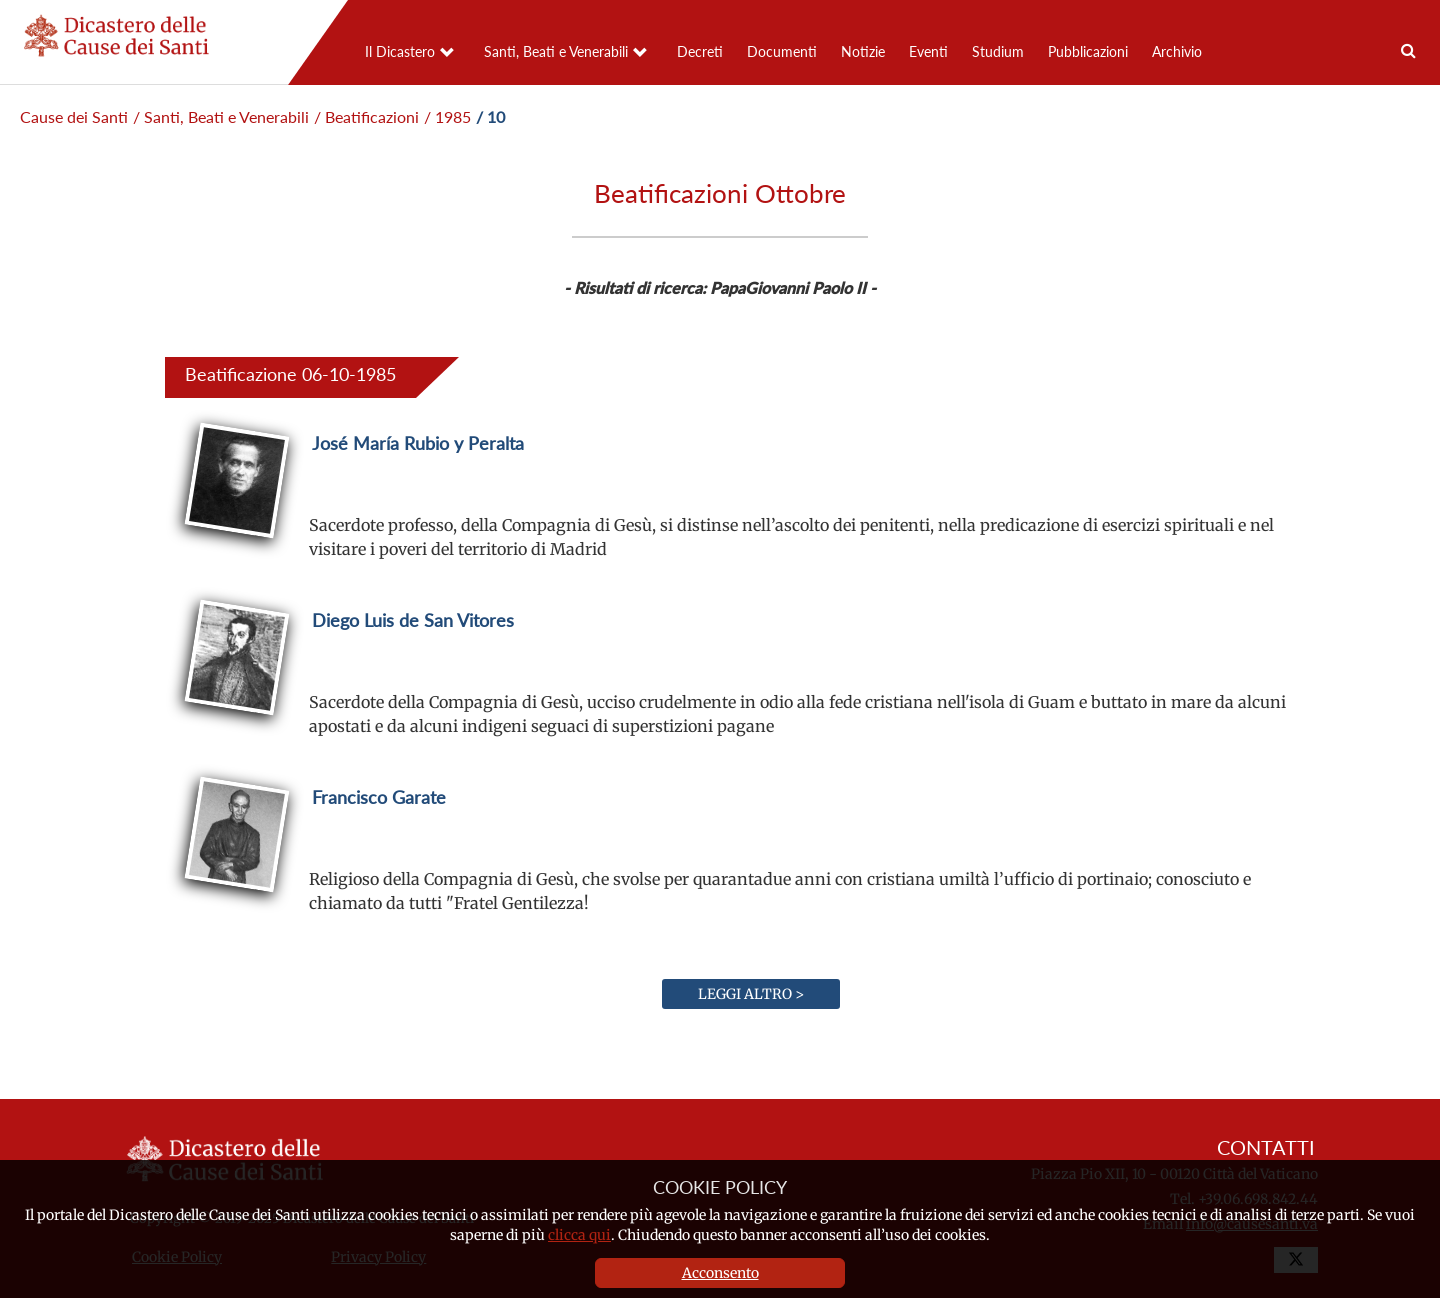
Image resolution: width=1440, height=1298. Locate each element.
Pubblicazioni (1088, 51)
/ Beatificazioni (366, 116)
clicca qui (579, 1235)
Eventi (928, 51)
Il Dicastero (400, 51)
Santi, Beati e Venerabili (556, 51)
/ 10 (490, 116)
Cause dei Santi (74, 116)
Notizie (863, 51)
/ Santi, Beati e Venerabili (221, 116)
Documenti (782, 51)
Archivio (1177, 51)
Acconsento (720, 1273)
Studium (998, 51)
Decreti (700, 51)
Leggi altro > (751, 994)
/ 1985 (447, 116)
